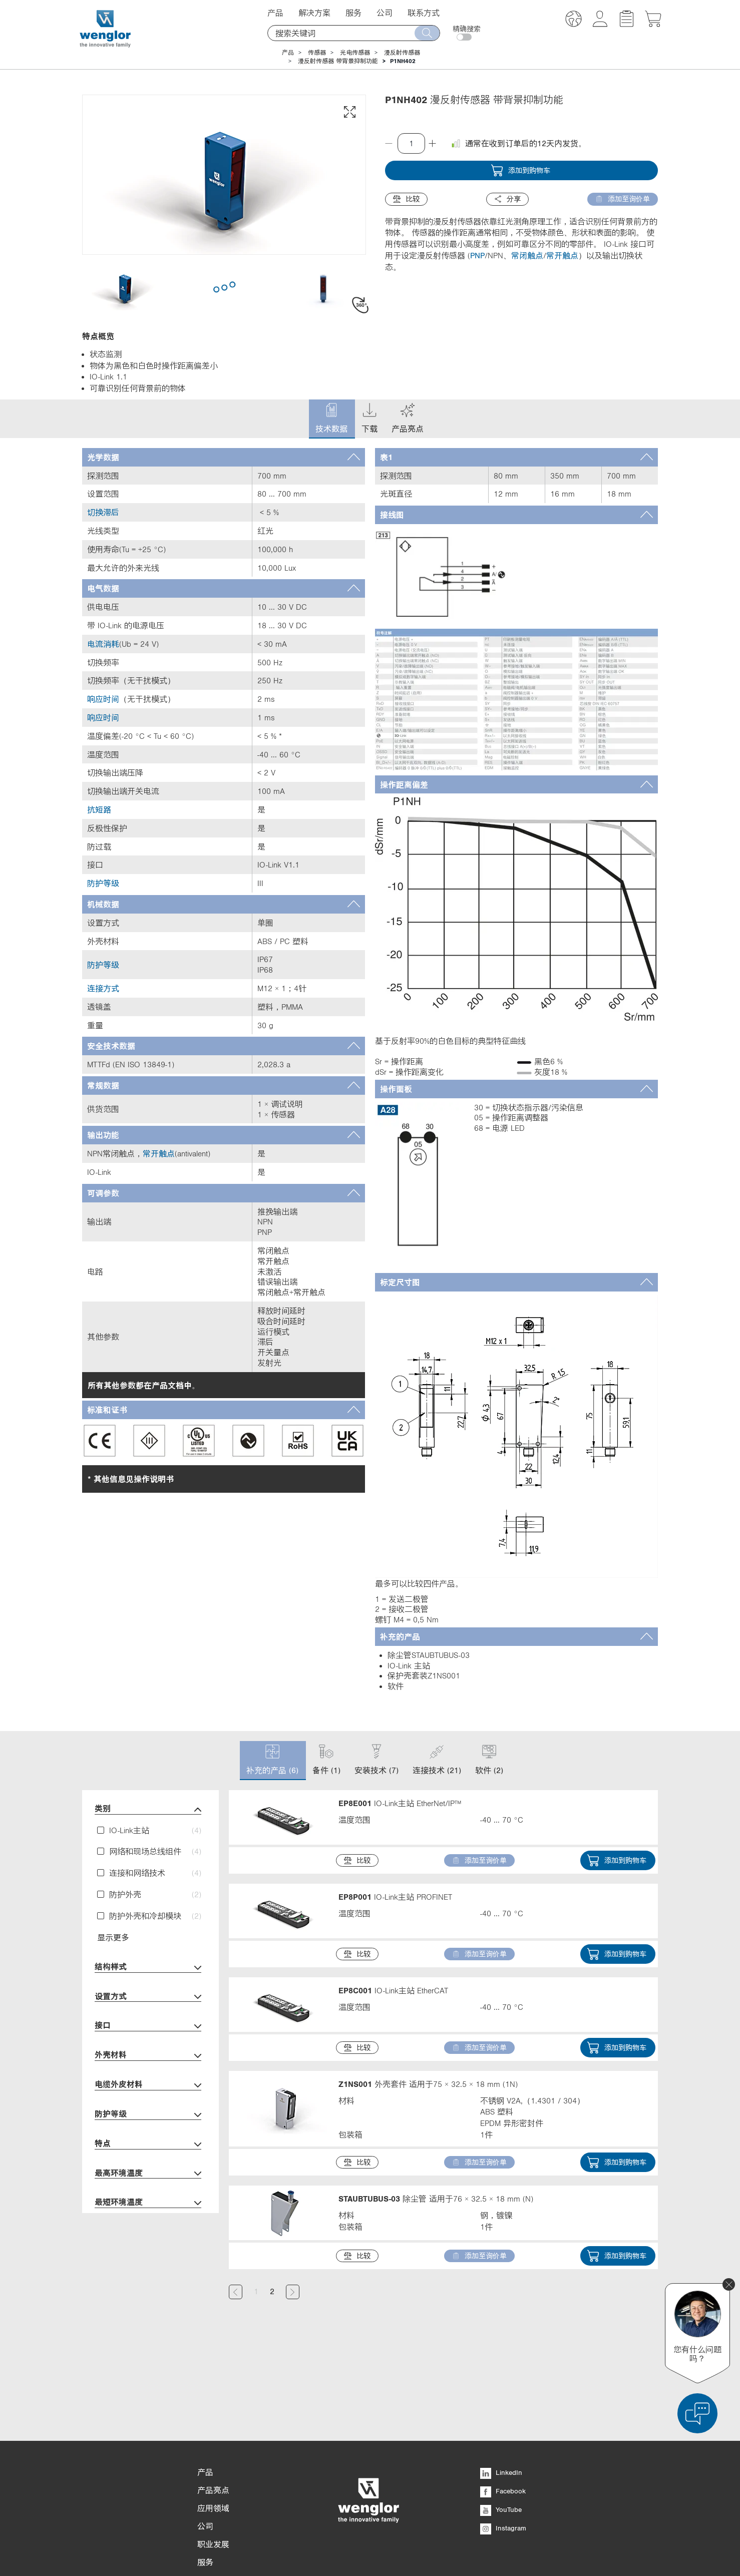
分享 (507, 199)
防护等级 (148, 2114)
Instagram (503, 2466)
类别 (148, 1809)
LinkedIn (501, 2410)
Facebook (503, 2429)
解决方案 (314, 13)
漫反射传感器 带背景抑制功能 (338, 61)
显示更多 (113, 1937)
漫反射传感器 (402, 53)
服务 (353, 13)
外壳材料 (148, 2055)
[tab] (223, 457)
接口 (148, 2026)
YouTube (501, 2447)
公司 (385, 13)
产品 (275, 13)
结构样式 (148, 1967)
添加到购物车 (520, 170)
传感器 (317, 53)
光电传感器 (355, 53)
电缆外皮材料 (148, 2085)
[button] (573, 20)
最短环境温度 (148, 2203)
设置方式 (148, 1997)
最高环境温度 (148, 2174)
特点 (148, 2144)
